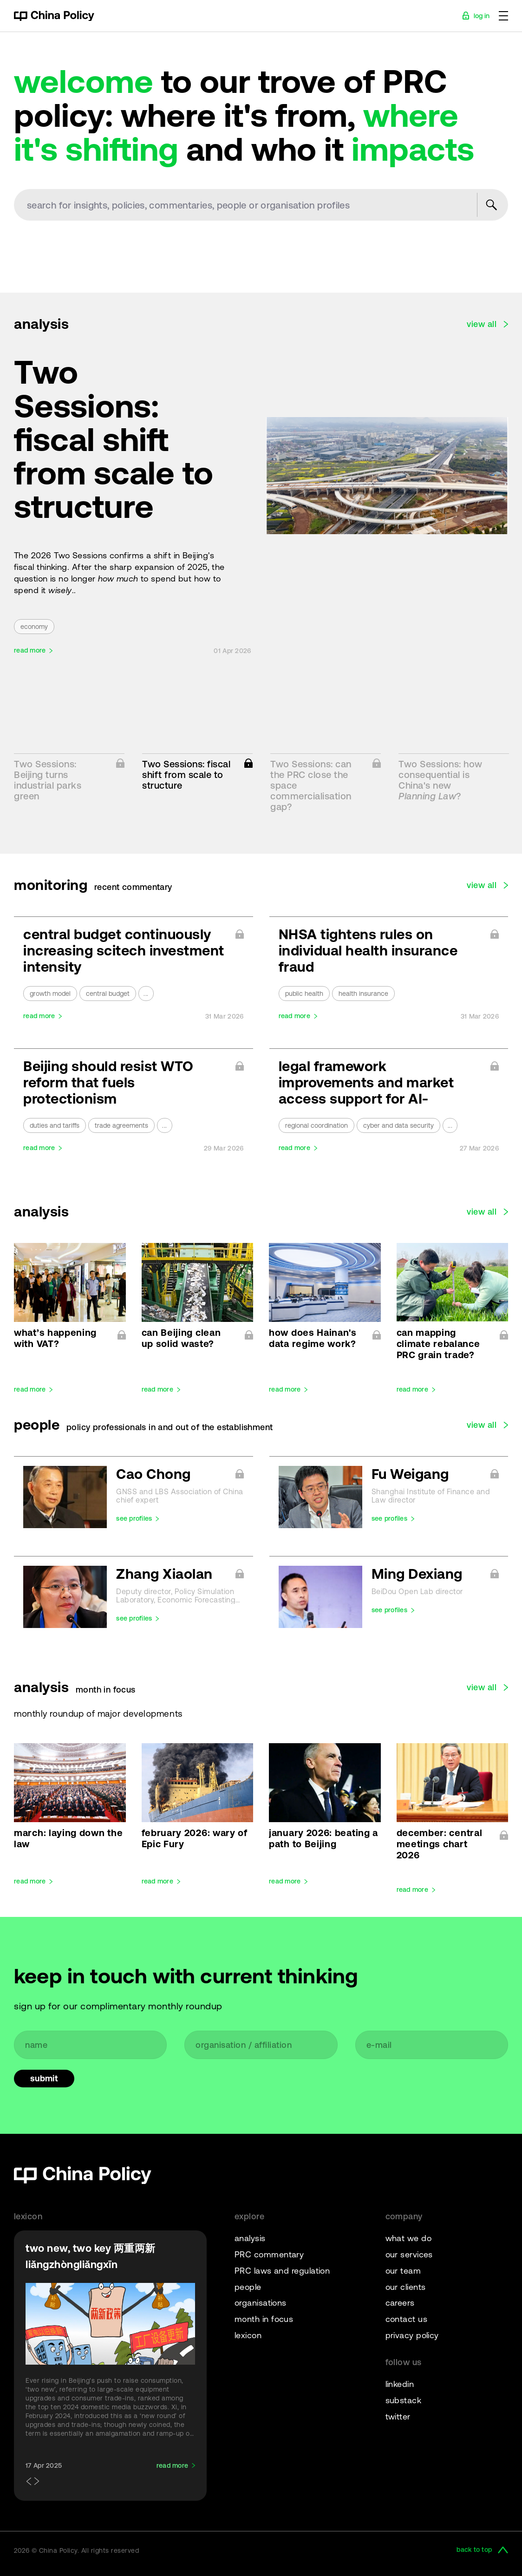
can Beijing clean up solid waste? (181, 1338)
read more (30, 650)
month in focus (105, 1689)
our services (409, 2254)
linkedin (399, 2384)
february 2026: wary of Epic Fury (195, 1838)
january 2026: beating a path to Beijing (323, 1838)
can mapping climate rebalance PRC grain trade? (438, 1343)
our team (403, 2270)
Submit (44, 2078)
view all (481, 324)
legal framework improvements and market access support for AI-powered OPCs (366, 1082)
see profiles (134, 1518)
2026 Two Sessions (69, 555)
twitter (398, 2416)
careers (400, 2303)
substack (403, 2400)
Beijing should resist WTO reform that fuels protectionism (108, 1082)
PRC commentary (269, 2254)
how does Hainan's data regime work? (313, 1338)
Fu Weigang (435, 1474)
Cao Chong (179, 1474)
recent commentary (133, 887)
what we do (408, 2238)
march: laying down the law (68, 1838)
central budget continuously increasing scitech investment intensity (123, 950)
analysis (250, 2238)
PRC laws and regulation (282, 2270)
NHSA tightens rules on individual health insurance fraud (368, 950)
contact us (406, 2319)
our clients (405, 2287)
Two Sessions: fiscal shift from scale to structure (113, 439)
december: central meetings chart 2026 (440, 1843)
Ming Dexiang (435, 1574)
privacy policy (412, 2335)
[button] (27, 2482)
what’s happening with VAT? (55, 1338)
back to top (474, 2549)
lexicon (248, 2335)
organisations (261, 2303)
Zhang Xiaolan (179, 1574)
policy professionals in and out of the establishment (169, 1427)
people (248, 2287)
